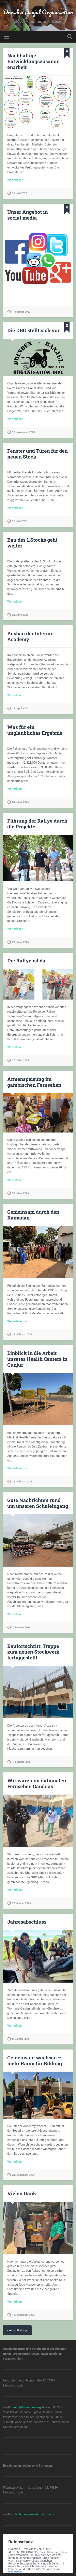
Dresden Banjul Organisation (38, 12)
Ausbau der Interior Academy (29, 636)
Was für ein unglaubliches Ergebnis (34, 730)
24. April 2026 (20, 614)
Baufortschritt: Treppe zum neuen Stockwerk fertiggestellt (33, 1652)
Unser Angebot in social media (27, 215)
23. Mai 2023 (19, 193)
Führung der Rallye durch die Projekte (37, 823)
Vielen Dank (21, 2193)
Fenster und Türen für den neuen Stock (37, 454)
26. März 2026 (20, 1060)
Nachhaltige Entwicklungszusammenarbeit (33, 61)
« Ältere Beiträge (17, 2330)
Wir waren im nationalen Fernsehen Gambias (36, 1783)
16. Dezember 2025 (23, 2314)
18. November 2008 (23, 432)
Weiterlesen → (17, 180)
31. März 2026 (20, 802)
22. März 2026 (20, 1193)
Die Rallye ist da (26, 960)
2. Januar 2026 (20, 2038)
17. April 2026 (20, 708)
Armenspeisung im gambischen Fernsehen (34, 1082)
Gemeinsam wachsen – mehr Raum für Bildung (34, 2060)
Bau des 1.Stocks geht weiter (32, 543)
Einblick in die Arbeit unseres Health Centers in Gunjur (37, 1359)
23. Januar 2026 (21, 1903)
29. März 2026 (20, 942)
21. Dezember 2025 (23, 2174)
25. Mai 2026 (19, 521)
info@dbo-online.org (27, 2407)
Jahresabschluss (26, 1922)
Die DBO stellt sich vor (33, 330)
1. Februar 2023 (21, 311)
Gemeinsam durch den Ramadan (33, 1215)
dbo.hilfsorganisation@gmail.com (36, 2514)
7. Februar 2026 (21, 1627)
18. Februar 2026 (22, 1334)
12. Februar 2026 (22, 1481)
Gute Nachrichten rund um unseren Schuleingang (37, 1503)
